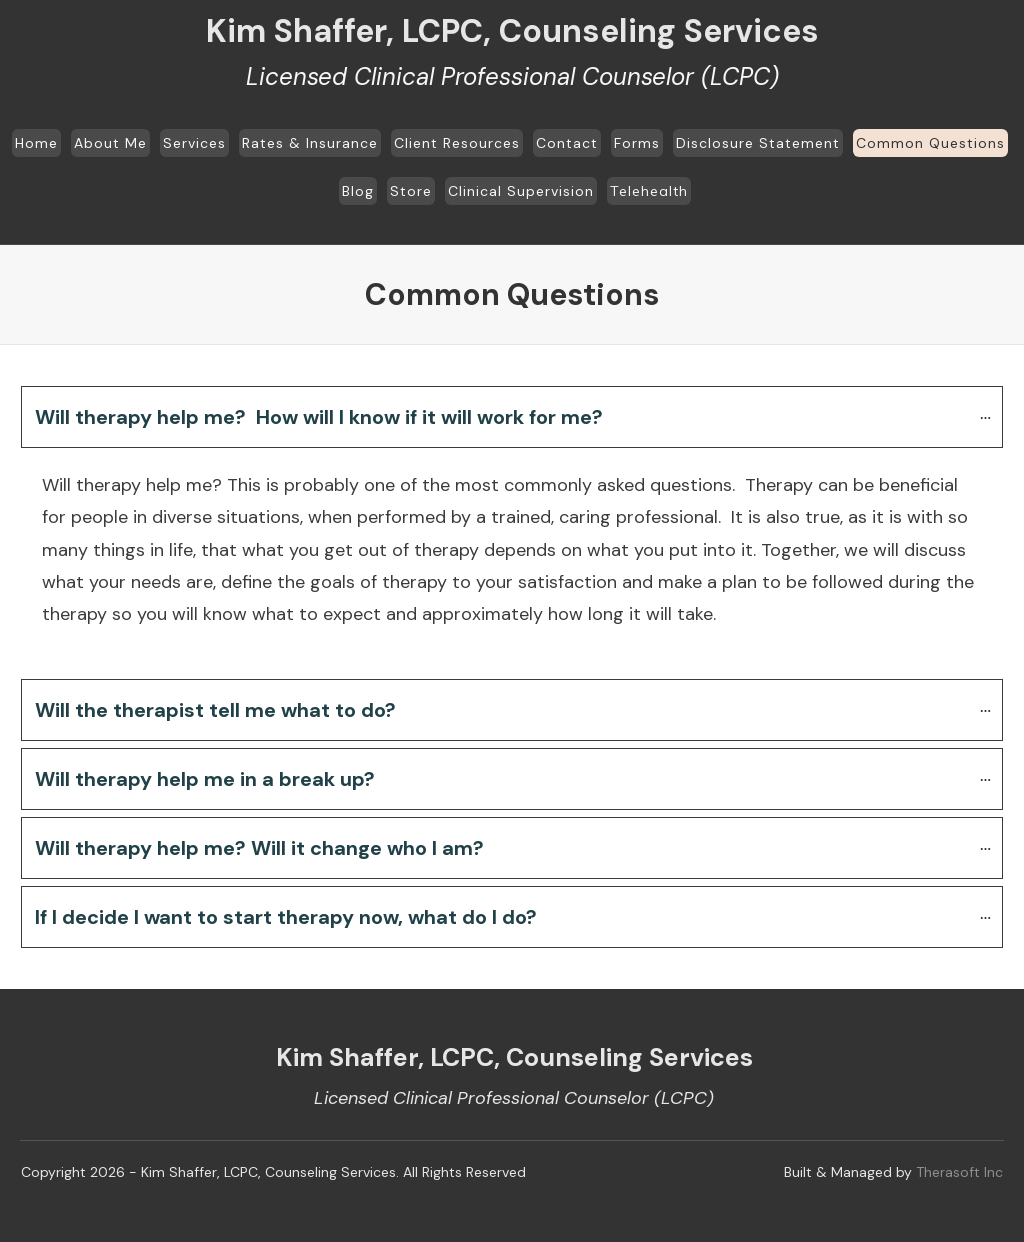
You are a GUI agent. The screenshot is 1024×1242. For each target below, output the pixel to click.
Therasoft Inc (959, 1172)
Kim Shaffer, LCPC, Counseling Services (512, 31)
